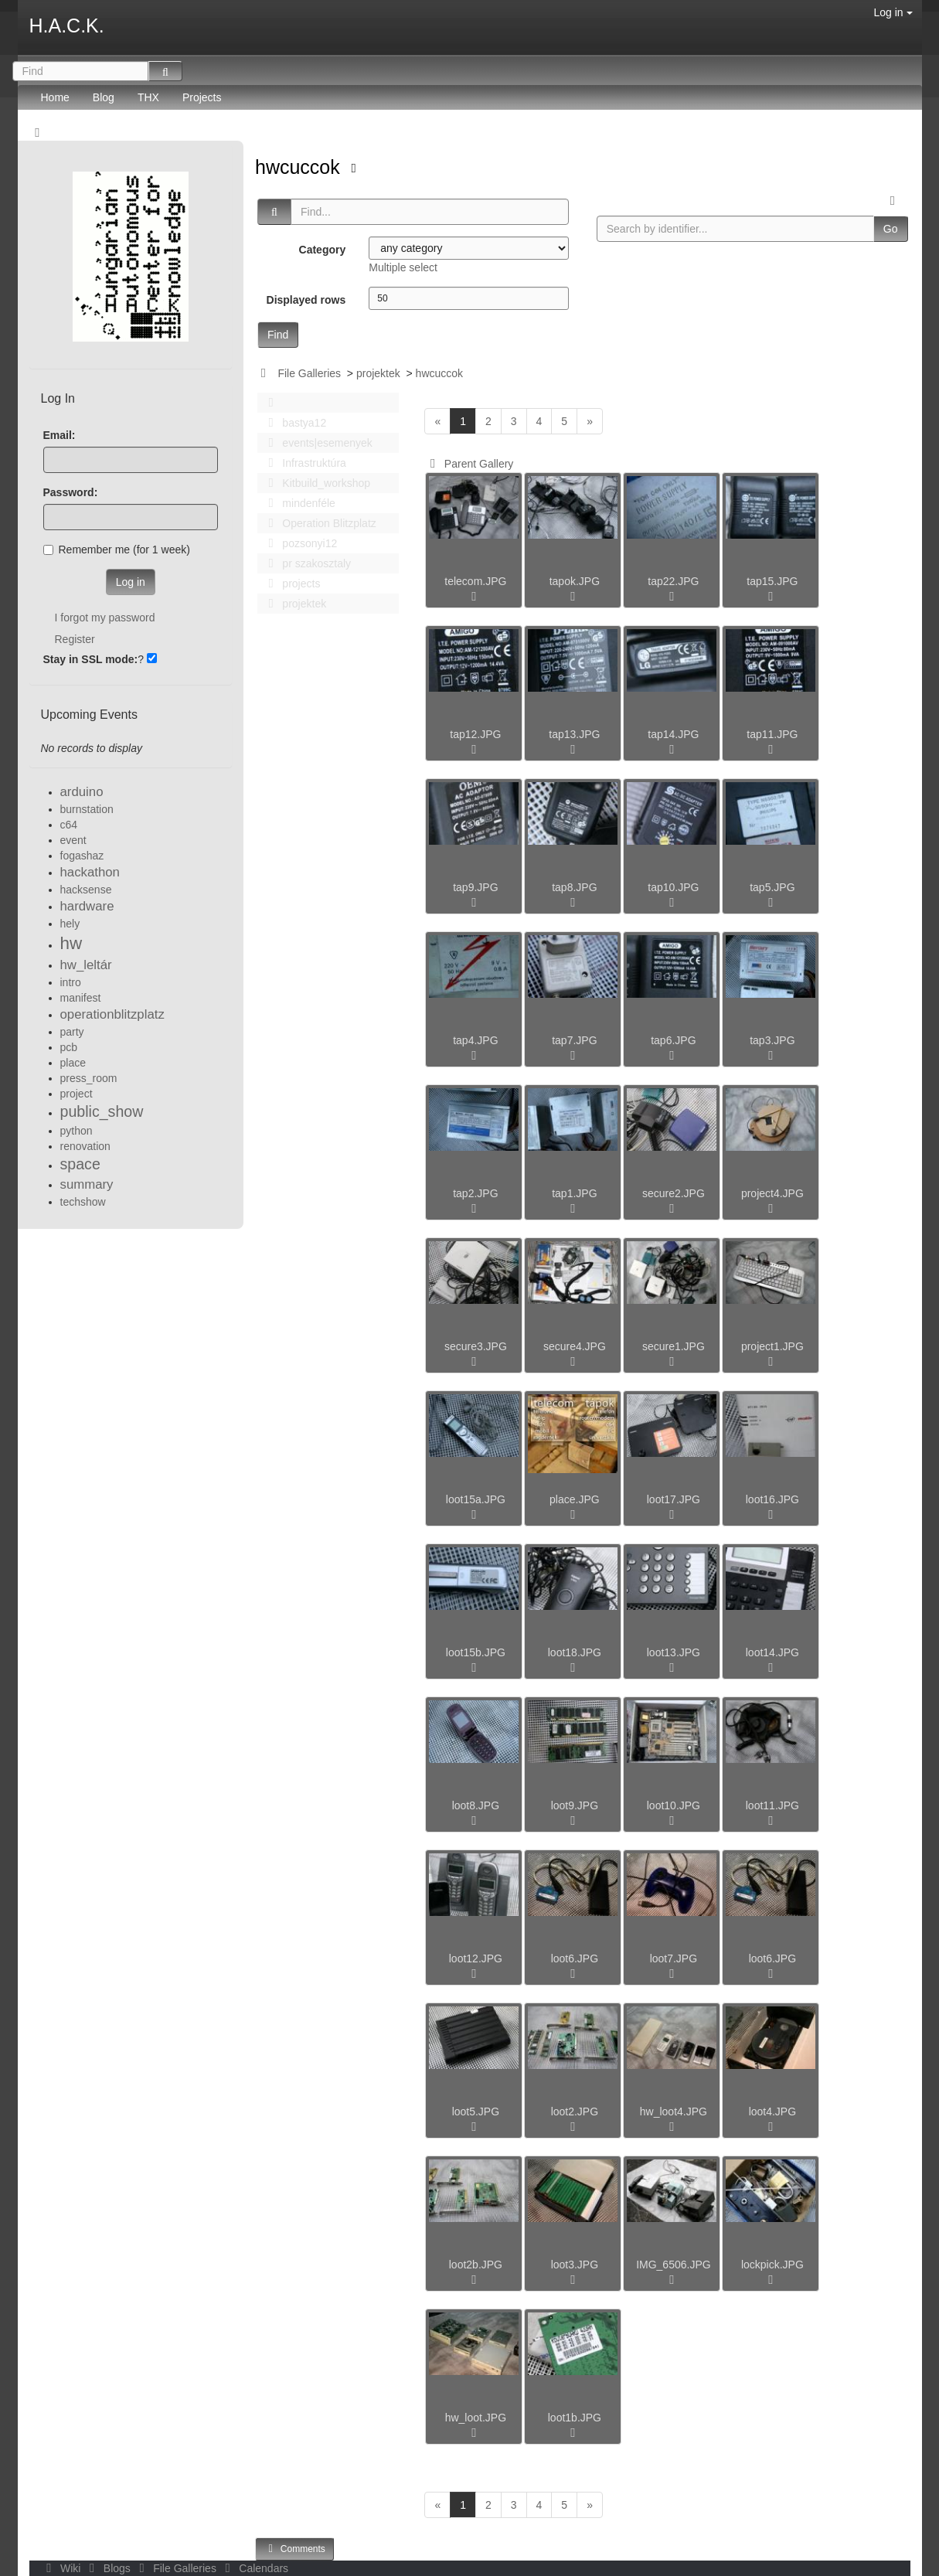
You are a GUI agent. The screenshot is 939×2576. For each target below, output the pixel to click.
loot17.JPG (673, 1499)
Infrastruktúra (303, 463)
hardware (87, 906)
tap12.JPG (475, 734)
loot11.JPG (772, 1805)
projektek (378, 373)
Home (55, 97)
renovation (85, 1146)
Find (277, 334)
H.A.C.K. (66, 25)
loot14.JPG (772, 1652)
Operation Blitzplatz (318, 523)
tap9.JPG (475, 887)
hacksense (86, 889)
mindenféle (297, 503)
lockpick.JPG (772, 2264)
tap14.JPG (673, 734)
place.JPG (574, 1499)
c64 (69, 824)
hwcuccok (300, 167)
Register (75, 639)
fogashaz (82, 855)
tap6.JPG (673, 1040)
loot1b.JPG (574, 2417)
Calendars (253, 2568)
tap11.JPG (772, 734)
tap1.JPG (574, 1193)
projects (290, 583)
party (72, 1032)
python (76, 1131)
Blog (103, 97)
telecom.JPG (475, 581)
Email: (59, 435)
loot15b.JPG (475, 1652)
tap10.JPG (673, 887)
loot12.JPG (475, 1958)
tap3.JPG (772, 1040)
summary (87, 1184)
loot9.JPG (574, 1805)
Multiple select (403, 267)
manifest (80, 998)
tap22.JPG (673, 581)
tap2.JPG (475, 1193)
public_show (102, 1111)
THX (148, 97)
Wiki (62, 2568)
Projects (202, 97)
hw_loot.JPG (475, 2417)
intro (70, 982)
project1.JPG (772, 1346)
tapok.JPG (574, 581)
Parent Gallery (468, 464)
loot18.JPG (574, 1652)
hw (71, 943)
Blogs (108, 2568)
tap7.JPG (574, 1040)
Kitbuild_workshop (315, 483)
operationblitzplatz (112, 1014)
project (76, 1093)
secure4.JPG (574, 1346)
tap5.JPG (772, 887)
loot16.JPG (772, 1499)
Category (322, 249)
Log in (892, 12)
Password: (70, 492)
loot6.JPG (574, 1958)
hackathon (90, 872)
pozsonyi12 (298, 543)
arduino (82, 791)
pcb (69, 1047)
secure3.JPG (475, 1346)
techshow (83, 1202)
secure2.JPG (673, 1193)
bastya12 (293, 423)
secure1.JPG (673, 1346)
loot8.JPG (475, 1805)
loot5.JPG (475, 2111)
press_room (88, 1078)
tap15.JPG (772, 581)
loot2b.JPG (475, 2264)
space (80, 1163)
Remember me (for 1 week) (116, 549)
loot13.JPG (673, 1652)
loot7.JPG (673, 1958)
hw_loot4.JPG (673, 2111)
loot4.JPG (772, 2111)
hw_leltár (86, 965)
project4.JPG (772, 1193)
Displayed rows (306, 300)
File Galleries (309, 373)
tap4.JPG (475, 1040)
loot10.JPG (673, 1805)
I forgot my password (105, 617)
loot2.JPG (574, 2111)
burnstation (87, 809)
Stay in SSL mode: (90, 659)
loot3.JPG (574, 2264)
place (73, 1063)
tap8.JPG (574, 887)
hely (70, 923)
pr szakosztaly (305, 563)
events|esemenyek (316, 443)
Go (890, 229)
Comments (294, 2548)
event (73, 840)
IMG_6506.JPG (673, 2264)
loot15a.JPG (475, 1499)
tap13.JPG (574, 734)
